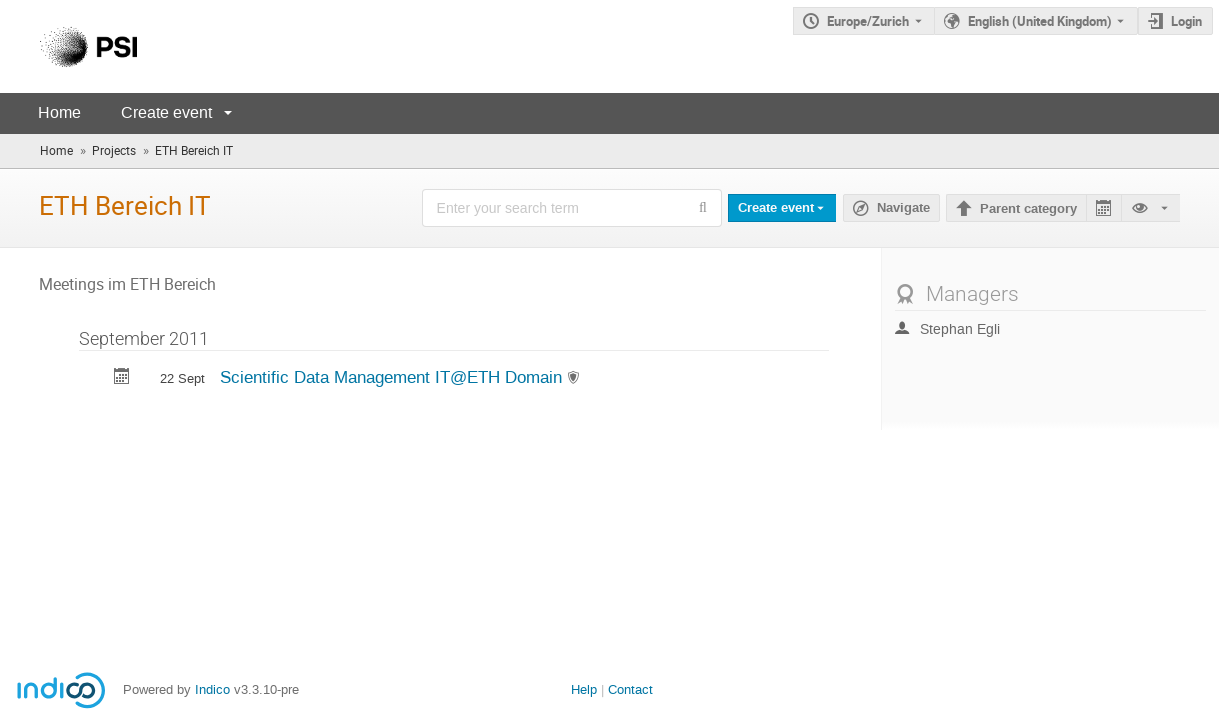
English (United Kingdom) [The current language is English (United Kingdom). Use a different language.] (1040, 21)
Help (584, 689)
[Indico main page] (68, 46)
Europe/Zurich (868, 21)
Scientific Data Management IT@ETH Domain (393, 377)
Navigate (903, 208)
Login (1186, 21)
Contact (630, 689)
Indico (212, 689)
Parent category (1028, 209)
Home (59, 112)
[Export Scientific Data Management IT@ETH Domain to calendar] (122, 378)
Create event (166, 112)
